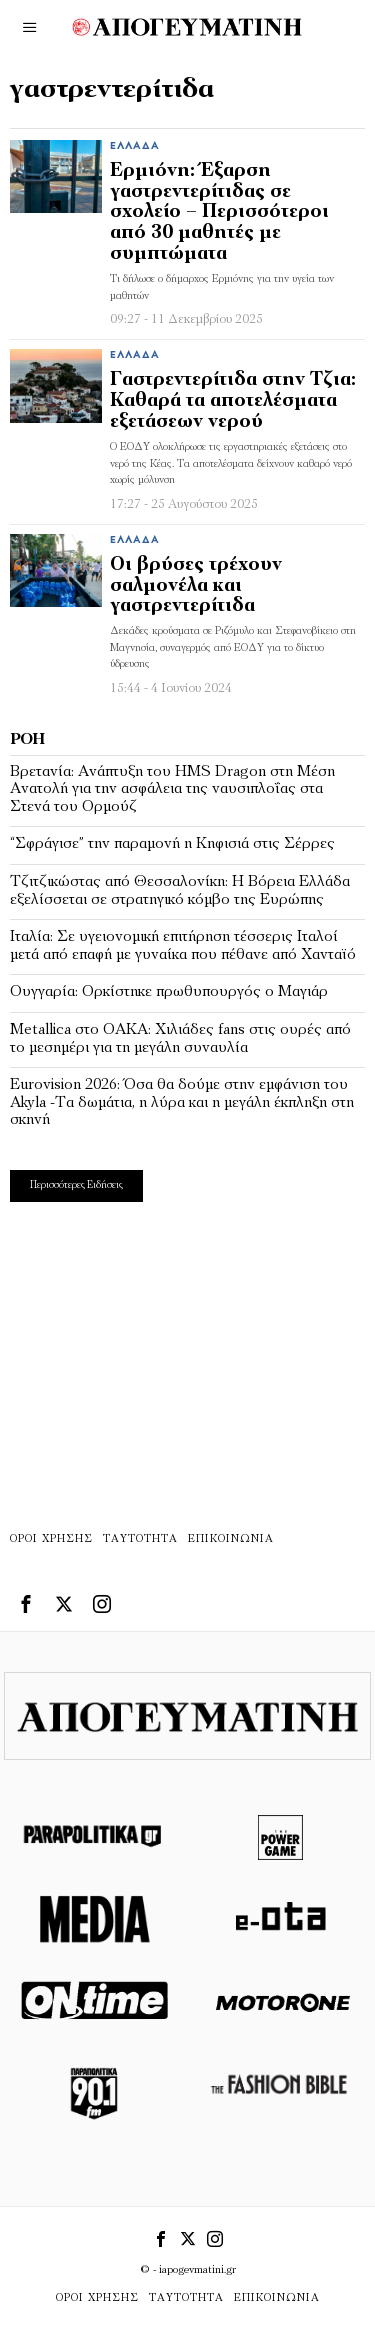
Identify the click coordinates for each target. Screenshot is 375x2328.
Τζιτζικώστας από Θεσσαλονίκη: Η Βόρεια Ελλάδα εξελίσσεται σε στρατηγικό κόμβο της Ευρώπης (180, 891)
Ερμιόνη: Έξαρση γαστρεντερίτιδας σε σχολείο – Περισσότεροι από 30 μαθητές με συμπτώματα (219, 213)
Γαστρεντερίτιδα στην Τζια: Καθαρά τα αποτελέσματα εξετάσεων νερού (233, 401)
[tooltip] (26, 1604)
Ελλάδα (135, 146)
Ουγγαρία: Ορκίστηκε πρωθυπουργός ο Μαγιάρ (169, 992)
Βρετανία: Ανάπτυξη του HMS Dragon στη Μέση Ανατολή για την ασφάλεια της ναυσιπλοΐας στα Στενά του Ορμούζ (172, 789)
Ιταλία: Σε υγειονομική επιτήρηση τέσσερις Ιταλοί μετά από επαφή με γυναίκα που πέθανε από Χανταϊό (183, 946)
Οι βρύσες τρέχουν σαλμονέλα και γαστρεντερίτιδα (196, 586)
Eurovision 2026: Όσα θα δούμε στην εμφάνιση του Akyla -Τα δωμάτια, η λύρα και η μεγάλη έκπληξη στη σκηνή (182, 1102)
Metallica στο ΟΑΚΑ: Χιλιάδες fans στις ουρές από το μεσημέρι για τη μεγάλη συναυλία (180, 1039)
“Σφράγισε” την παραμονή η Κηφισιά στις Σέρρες (172, 844)
